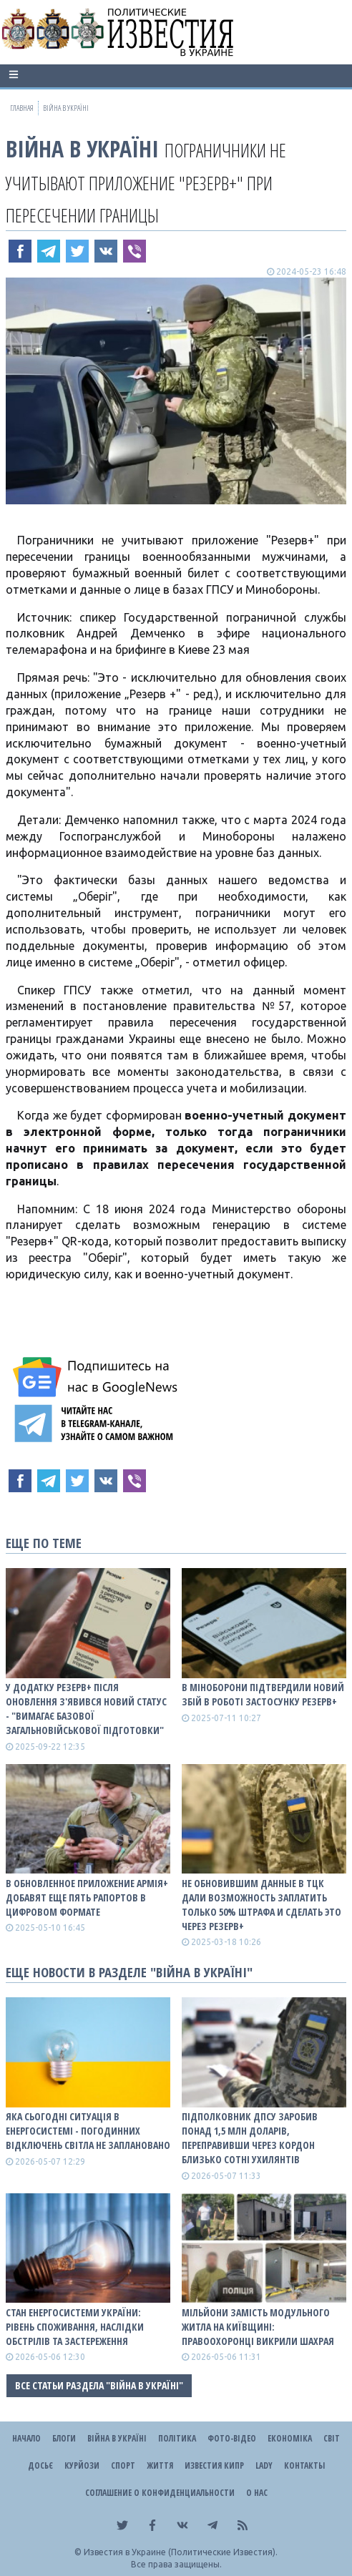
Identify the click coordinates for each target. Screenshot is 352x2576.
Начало (26, 2438)
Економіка (290, 2438)
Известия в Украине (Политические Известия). (181, 2552)
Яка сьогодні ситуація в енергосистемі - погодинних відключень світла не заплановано (88, 2131)
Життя (160, 2465)
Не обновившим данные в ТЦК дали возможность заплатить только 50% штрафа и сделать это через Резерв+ (261, 1904)
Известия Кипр (214, 2465)
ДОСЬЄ (40, 2465)
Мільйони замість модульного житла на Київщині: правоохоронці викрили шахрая (258, 2327)
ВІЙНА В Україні (82, 148)
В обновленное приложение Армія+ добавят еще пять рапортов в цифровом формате (87, 1897)
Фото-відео (231, 2438)
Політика (177, 2438)
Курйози (81, 2465)
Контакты (304, 2465)
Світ (331, 2438)
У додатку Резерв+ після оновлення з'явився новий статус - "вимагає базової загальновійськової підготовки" (86, 1708)
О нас (257, 2493)
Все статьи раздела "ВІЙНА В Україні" (99, 2385)
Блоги (64, 2438)
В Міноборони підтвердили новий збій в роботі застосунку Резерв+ (263, 1694)
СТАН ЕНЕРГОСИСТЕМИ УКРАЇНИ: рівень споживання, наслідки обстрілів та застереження (75, 2327)
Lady (264, 2465)
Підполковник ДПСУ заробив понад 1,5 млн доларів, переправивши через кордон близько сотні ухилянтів (250, 2138)
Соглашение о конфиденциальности (160, 2493)
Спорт (123, 2465)
